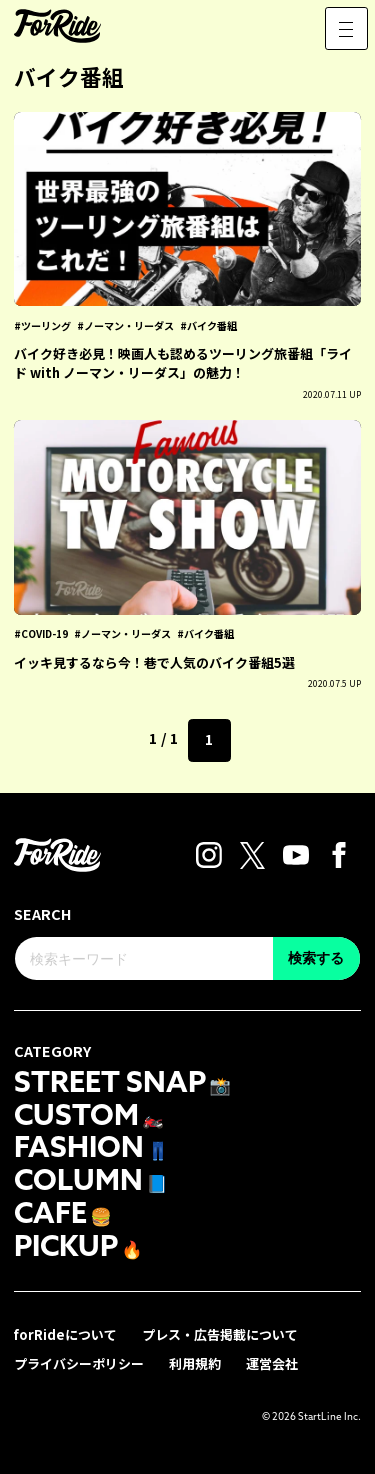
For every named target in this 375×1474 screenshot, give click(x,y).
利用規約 (195, 1363)
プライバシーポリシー (79, 1363)
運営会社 (272, 1363)
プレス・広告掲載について (220, 1334)
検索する (316, 958)
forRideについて (65, 1334)
